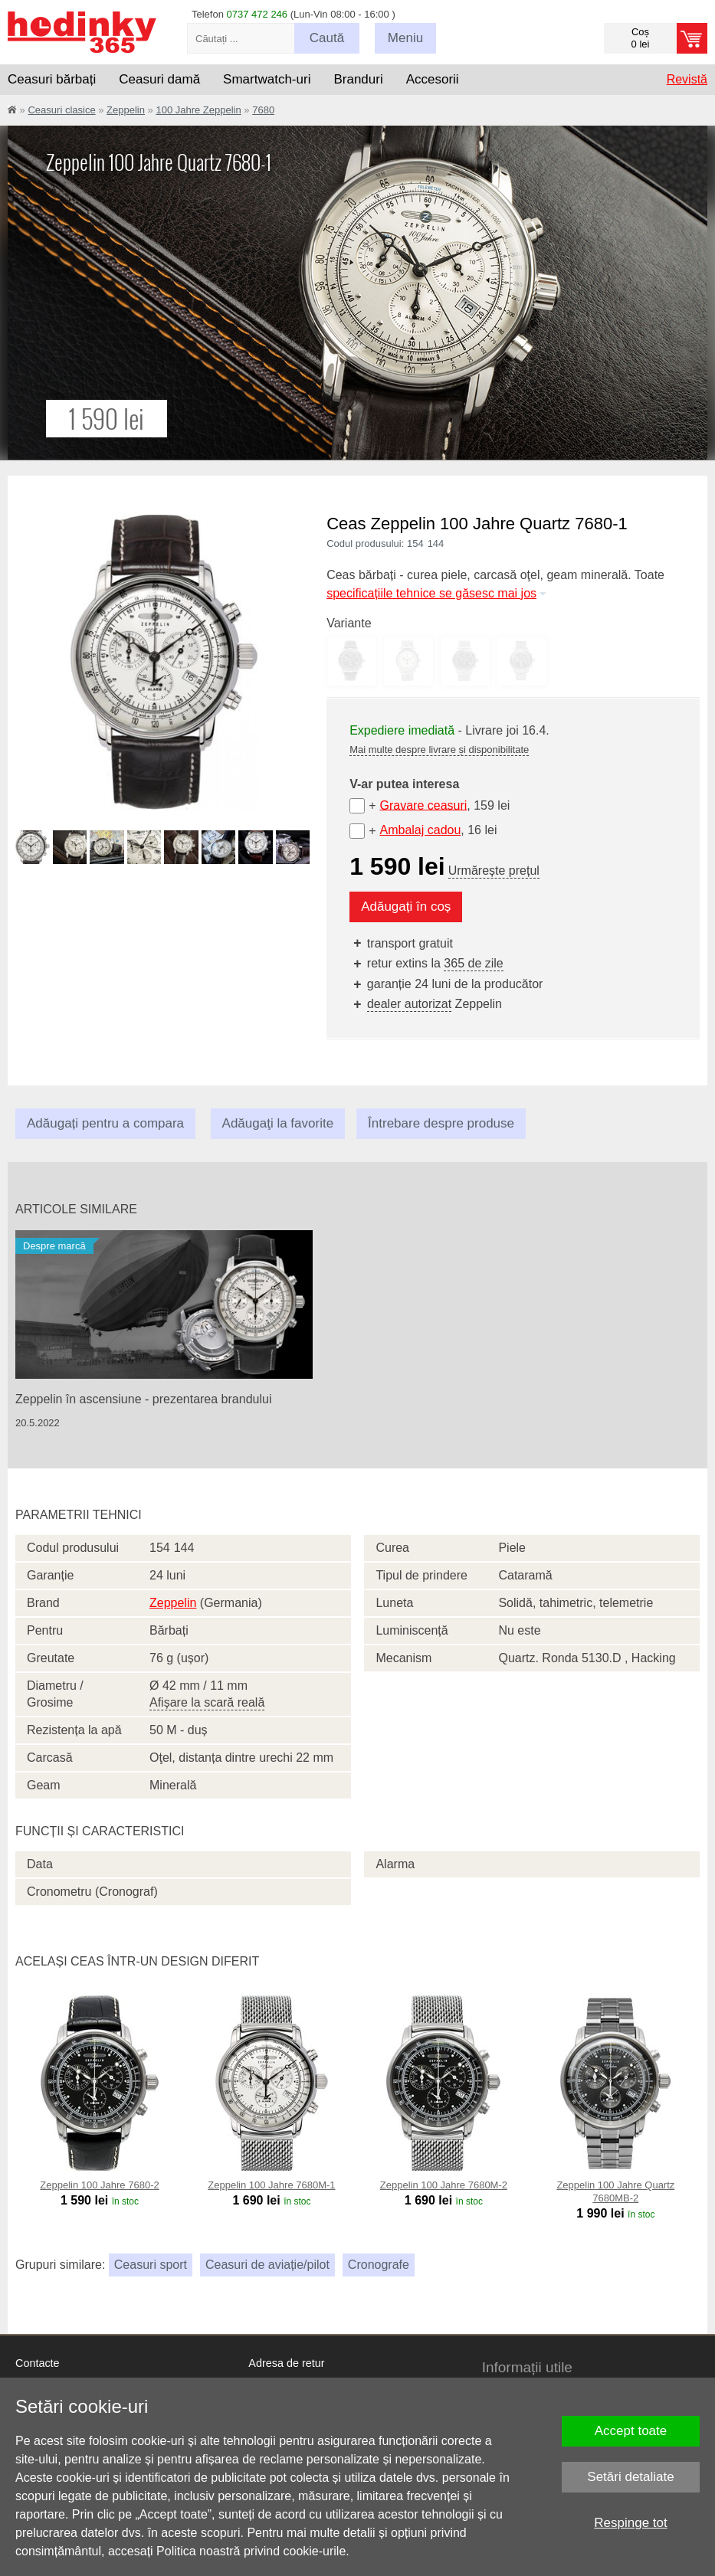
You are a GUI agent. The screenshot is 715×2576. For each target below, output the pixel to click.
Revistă (687, 79)
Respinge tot (630, 2522)
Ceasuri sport (150, 2264)
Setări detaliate (630, 2477)
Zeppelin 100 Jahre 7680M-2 (443, 2185)
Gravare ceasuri (423, 804)
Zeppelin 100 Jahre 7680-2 (99, 2185)
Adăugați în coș (406, 906)
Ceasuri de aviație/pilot (267, 2264)
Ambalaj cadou (420, 829)
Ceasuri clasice (61, 110)
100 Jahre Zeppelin (198, 110)
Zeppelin (126, 110)
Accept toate (631, 2431)
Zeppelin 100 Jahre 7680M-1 (271, 2185)
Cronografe (378, 2264)
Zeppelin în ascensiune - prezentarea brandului (143, 1399)
